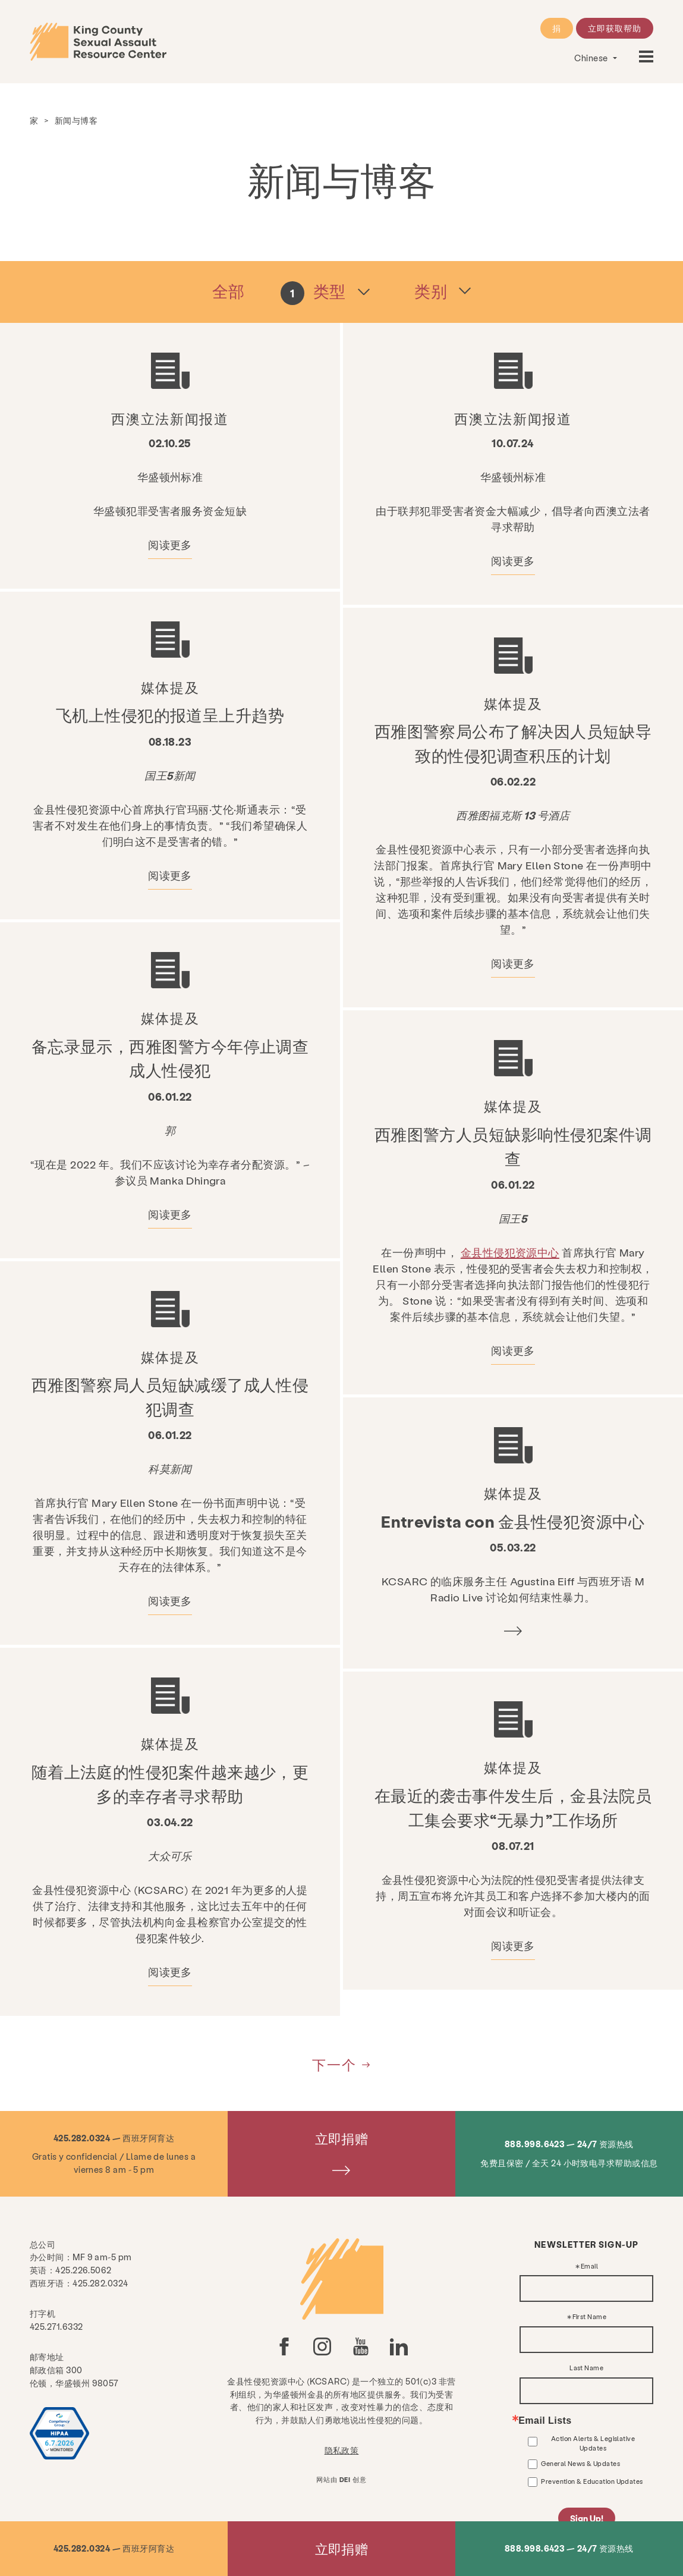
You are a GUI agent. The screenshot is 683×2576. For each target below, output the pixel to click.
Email (589, 2266)
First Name (589, 2317)
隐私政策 (342, 2450)
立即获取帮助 (614, 28)
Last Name (586, 2368)
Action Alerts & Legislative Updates (593, 2443)
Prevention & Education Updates (592, 2481)
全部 (228, 290)
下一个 (334, 2064)
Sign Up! (586, 2518)
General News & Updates (580, 2463)
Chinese (592, 57)
